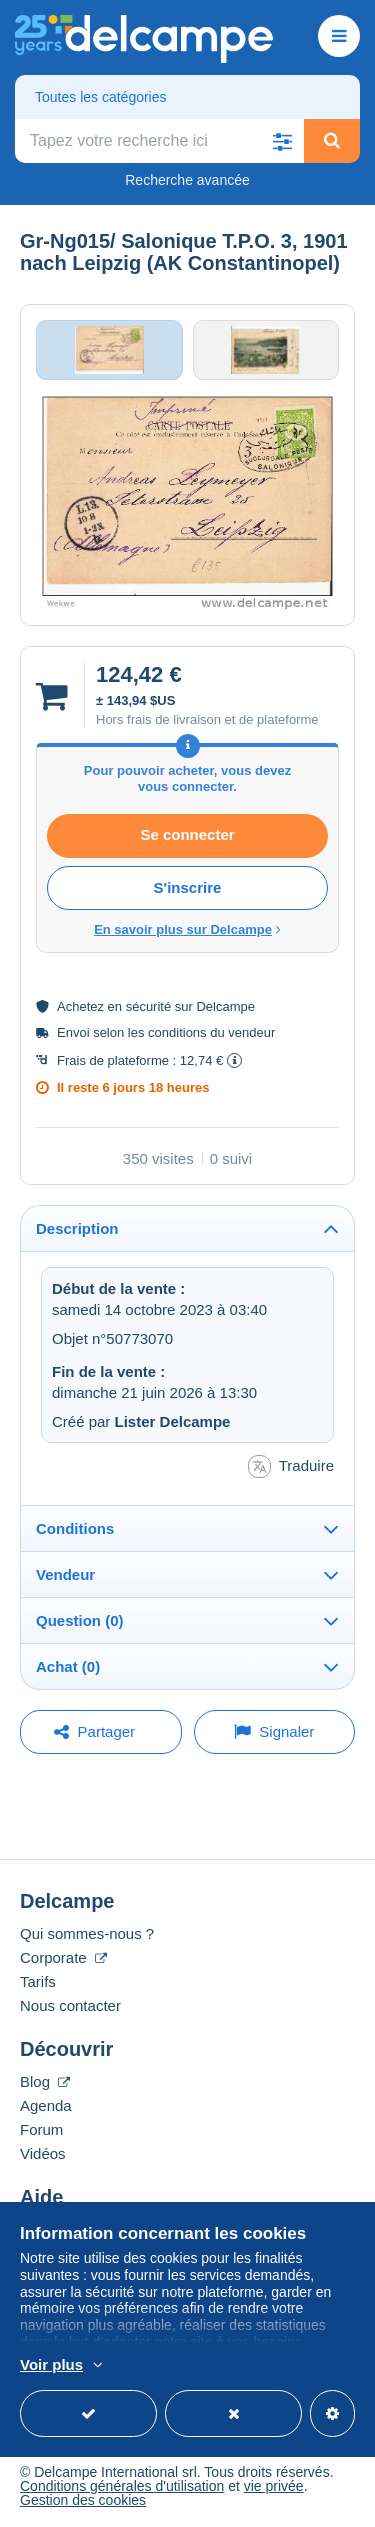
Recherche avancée (187, 180)
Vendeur (65, 1574)
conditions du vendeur (211, 1032)
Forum (41, 2129)
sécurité (149, 1006)
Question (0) (80, 1620)
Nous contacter (70, 2005)
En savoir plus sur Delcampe (187, 929)
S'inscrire (188, 887)
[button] (282, 141)
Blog (45, 2081)
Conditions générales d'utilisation (122, 2486)
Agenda (46, 2105)
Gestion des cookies (83, 2500)
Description (77, 1228)
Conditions (75, 1528)
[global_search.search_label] (159, 141)
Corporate (63, 1957)
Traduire (291, 1466)
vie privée (274, 2486)
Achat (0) (68, 1666)
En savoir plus (287, 2366)
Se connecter (187, 834)
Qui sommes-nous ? (87, 1933)
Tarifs (38, 1981)
